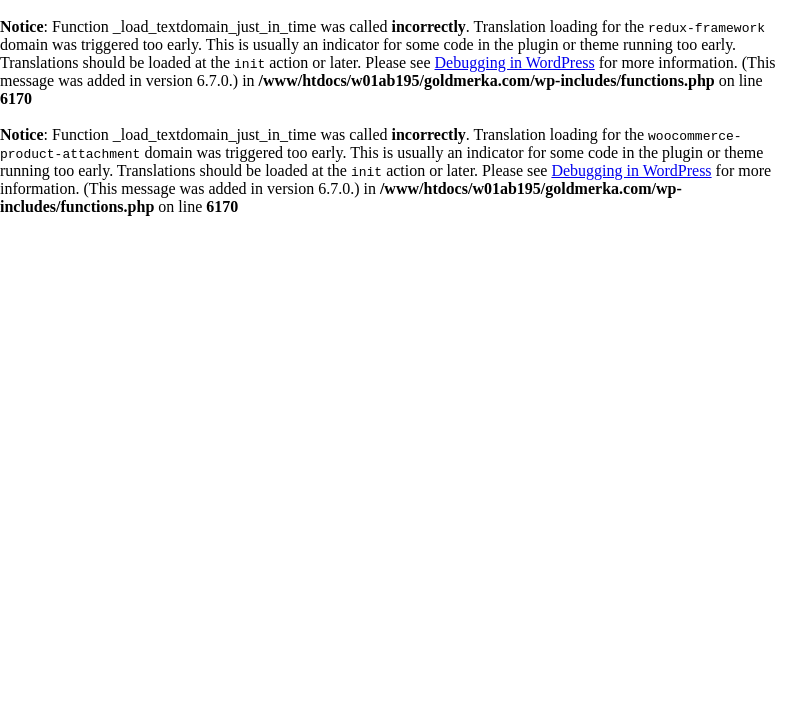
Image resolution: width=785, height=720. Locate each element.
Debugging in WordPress (515, 62)
